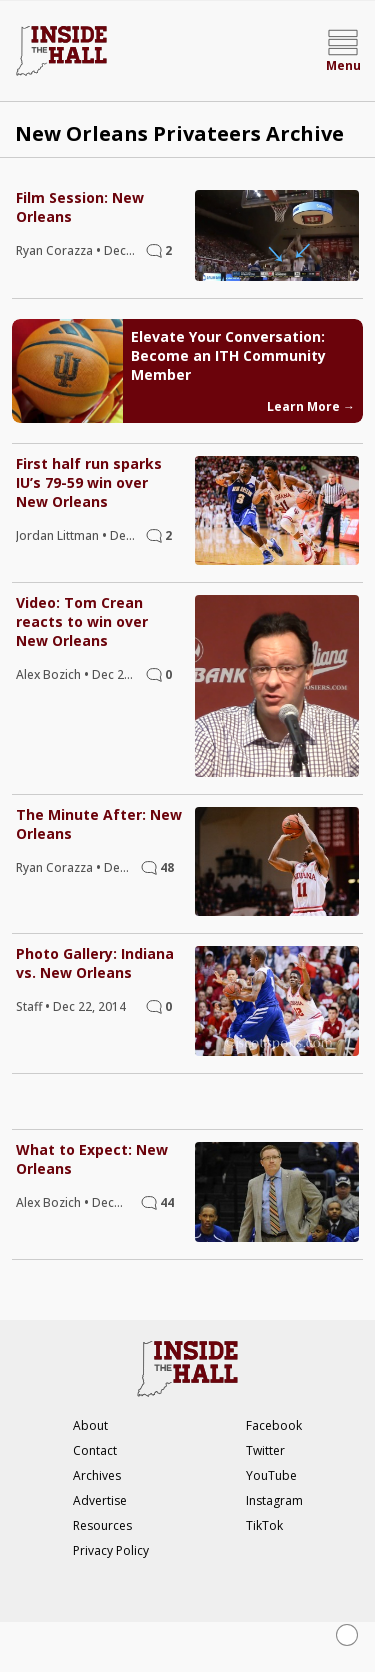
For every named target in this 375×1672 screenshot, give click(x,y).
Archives (97, 1475)
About (90, 1425)
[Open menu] (343, 51)
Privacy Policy (111, 1550)
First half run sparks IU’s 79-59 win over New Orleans (89, 482)
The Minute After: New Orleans (99, 824)
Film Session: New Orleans (80, 207)
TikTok (264, 1525)
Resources (102, 1525)
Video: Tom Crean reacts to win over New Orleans (82, 621)
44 (167, 1202)
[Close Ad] (347, 1635)
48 (167, 867)
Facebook (274, 1425)
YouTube (271, 1475)
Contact (95, 1450)
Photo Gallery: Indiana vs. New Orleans (95, 963)
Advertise (100, 1500)
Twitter (265, 1450)
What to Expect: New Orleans (92, 1159)
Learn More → (311, 406)
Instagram (274, 1500)
